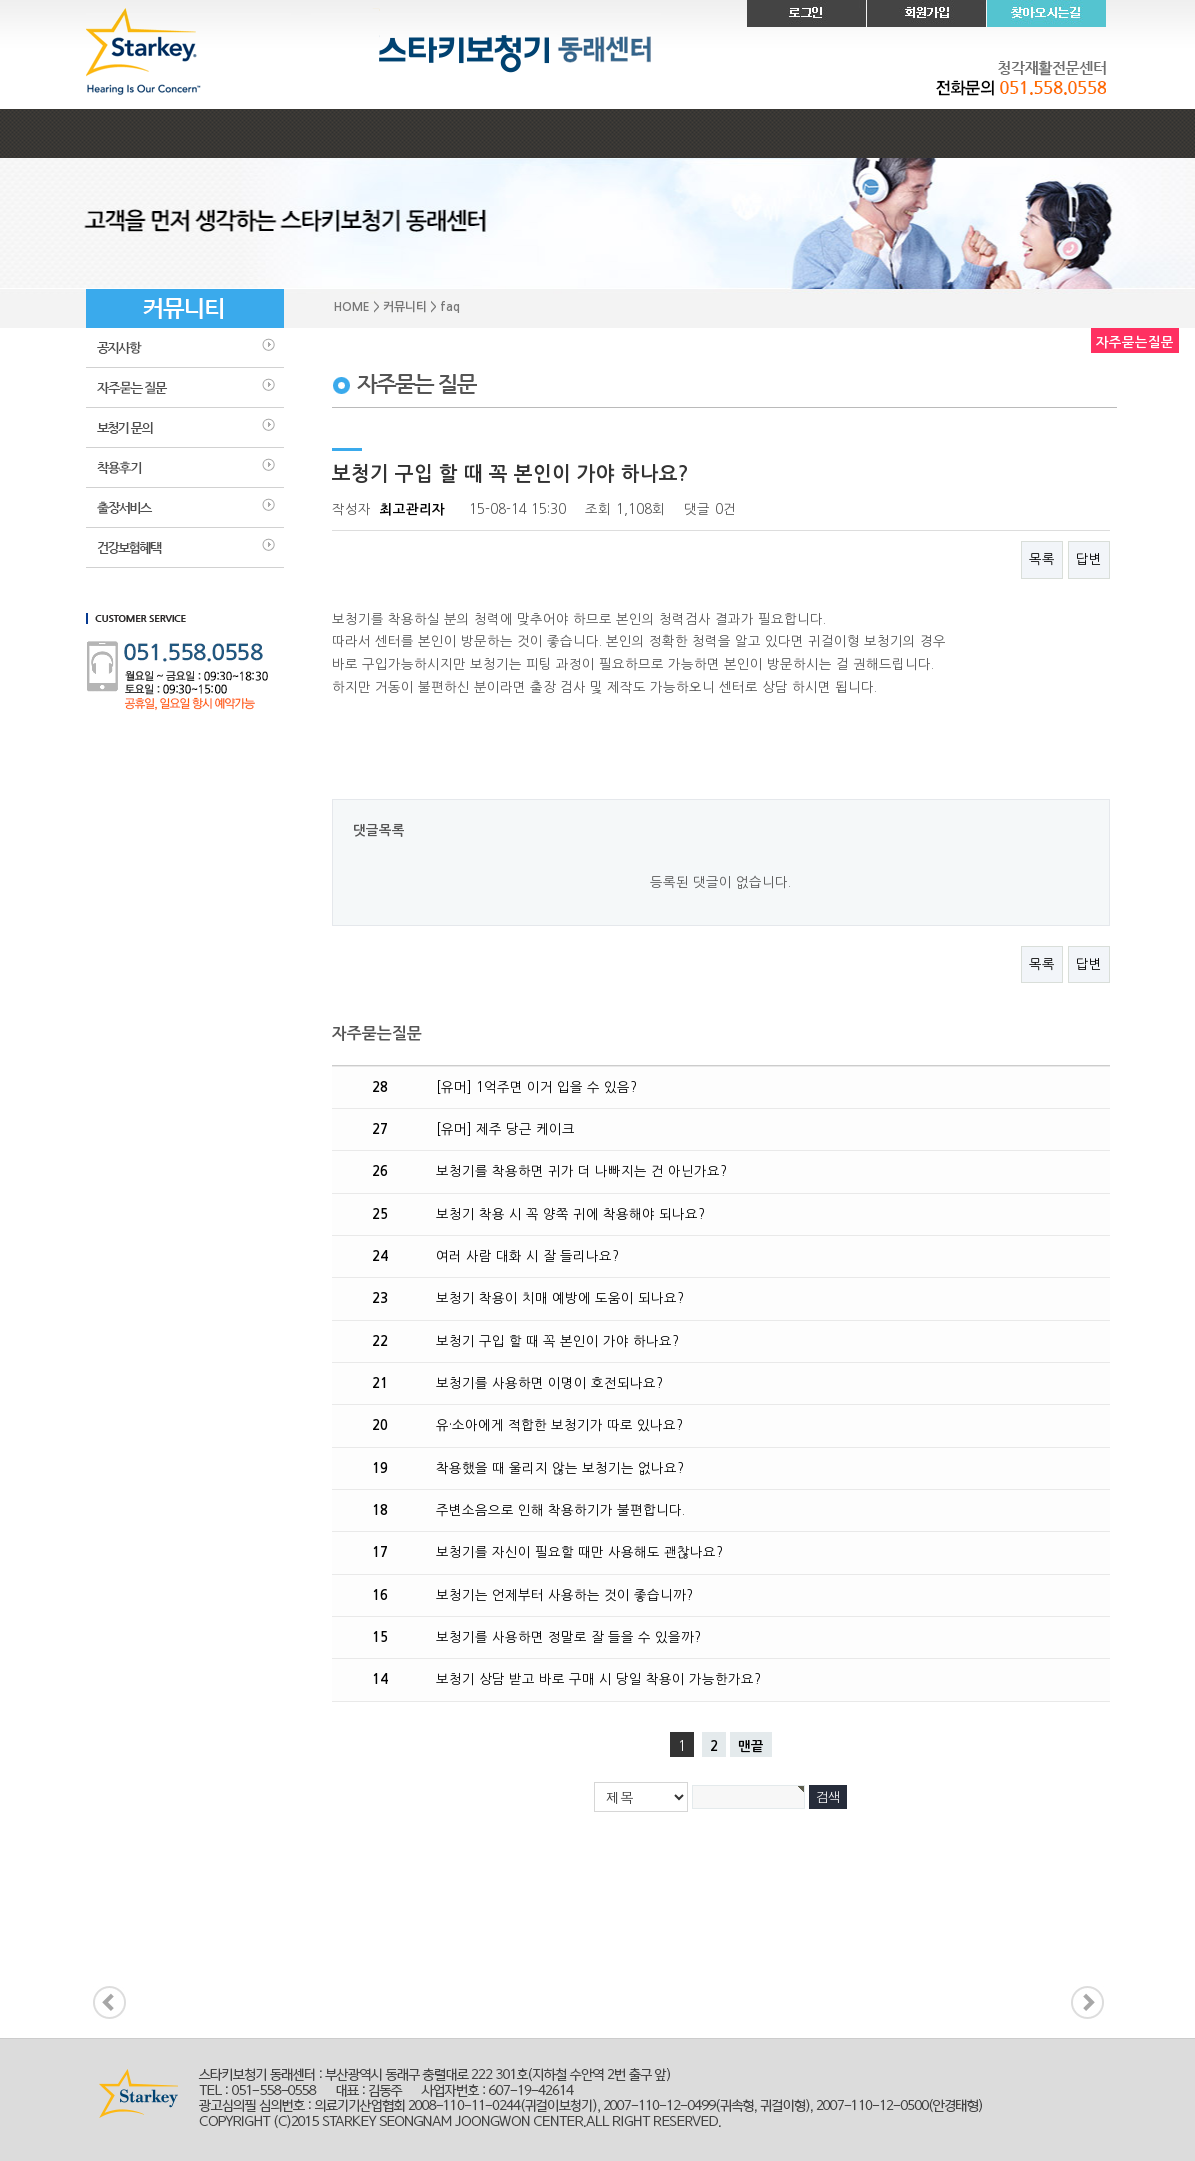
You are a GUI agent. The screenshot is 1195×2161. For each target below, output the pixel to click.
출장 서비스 (185, 508)
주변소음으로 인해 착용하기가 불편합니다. (560, 1510)
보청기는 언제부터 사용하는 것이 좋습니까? (564, 1595)
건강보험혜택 (185, 548)
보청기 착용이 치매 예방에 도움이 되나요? (560, 1298)
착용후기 (185, 468)
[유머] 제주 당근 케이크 (505, 1129)
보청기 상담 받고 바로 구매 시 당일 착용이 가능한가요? (598, 1679)
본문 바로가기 (0, 0)
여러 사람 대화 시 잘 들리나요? (527, 1256)
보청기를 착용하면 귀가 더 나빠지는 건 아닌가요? (581, 1171)
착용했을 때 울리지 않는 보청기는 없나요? (560, 1468)
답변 (1089, 559)
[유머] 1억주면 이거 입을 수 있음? (536, 1087)
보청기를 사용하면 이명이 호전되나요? (549, 1383)
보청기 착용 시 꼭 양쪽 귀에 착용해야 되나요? (570, 1214)
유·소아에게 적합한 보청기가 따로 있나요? (559, 1425)
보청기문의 (185, 428)
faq (185, 388)
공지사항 (185, 348)
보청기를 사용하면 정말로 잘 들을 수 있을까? (568, 1637)
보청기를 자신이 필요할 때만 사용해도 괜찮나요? (579, 1552)
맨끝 (751, 1746)
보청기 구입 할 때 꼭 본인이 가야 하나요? (557, 1341)
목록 (1042, 559)
